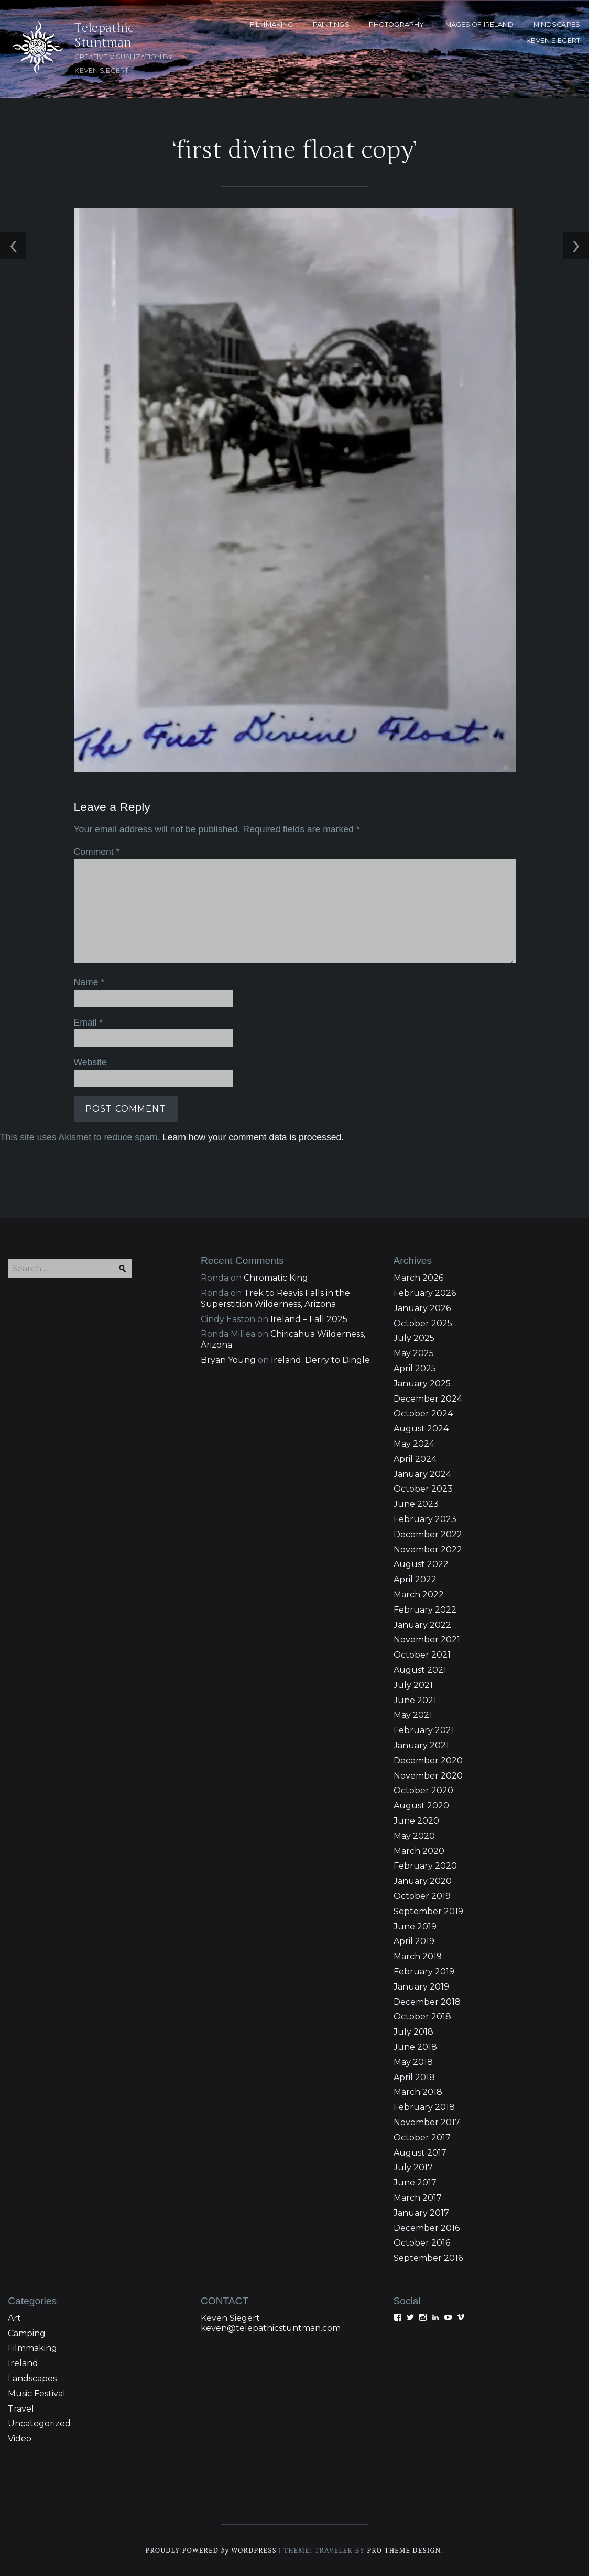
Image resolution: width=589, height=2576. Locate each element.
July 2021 (413, 1685)
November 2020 (428, 1776)
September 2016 (428, 2258)
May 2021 (413, 1715)
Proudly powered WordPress (211, 2550)
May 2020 (414, 1836)
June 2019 (415, 1926)
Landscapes (32, 2378)
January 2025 (422, 1384)
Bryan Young (228, 1360)
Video (19, 2439)
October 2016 (422, 2243)
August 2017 (420, 2153)
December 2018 (427, 2002)
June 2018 (415, 2047)
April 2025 (415, 1368)
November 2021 (427, 1640)
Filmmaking (32, 2348)
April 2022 (415, 1579)
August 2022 (421, 1564)
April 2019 (414, 1941)
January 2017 (421, 2213)
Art (14, 2318)
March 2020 (419, 1851)
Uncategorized (39, 2423)
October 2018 (422, 2017)
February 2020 (425, 1866)
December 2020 (428, 1761)
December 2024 (428, 1399)
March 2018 (418, 2092)
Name (89, 982)
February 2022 (425, 1610)
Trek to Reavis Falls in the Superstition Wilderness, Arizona (275, 1298)
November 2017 (427, 2122)
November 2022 (428, 1550)
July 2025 (414, 1338)
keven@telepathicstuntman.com (271, 2328)
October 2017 (422, 2137)
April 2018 (414, 2077)
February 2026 (425, 1293)
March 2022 (419, 1595)
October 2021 (422, 1655)
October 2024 (423, 1413)
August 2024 (421, 1429)
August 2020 (421, 1806)
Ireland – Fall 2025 (308, 1319)
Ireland (23, 2363)
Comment (97, 852)
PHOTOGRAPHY (396, 24)
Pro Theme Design (404, 2550)
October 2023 (423, 1489)
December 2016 (427, 2228)
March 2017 (418, 2198)
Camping (27, 2333)
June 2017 (415, 2183)
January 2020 (423, 1881)
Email (88, 1022)
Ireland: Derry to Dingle (320, 1360)
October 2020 (423, 1790)
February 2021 (424, 1730)
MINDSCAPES (556, 24)
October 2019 (422, 1896)
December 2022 (428, 1534)
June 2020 (416, 1821)
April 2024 (415, 1459)
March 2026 (418, 1278)
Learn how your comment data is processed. (253, 1137)
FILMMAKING (271, 24)
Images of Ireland (478, 24)
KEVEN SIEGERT (553, 41)
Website (90, 1062)
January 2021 (421, 1745)
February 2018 (424, 2107)
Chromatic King (276, 1278)
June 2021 (415, 1700)
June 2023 (416, 1504)
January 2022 (422, 1625)
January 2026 (422, 1308)
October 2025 (423, 1323)
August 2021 (420, 1670)
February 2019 (424, 1972)
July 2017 (413, 2167)
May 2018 (413, 2062)
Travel (21, 2409)
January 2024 (422, 1474)
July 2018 (413, 2032)
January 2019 (421, 1987)
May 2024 (414, 1444)
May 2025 (414, 1353)
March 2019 (418, 1956)
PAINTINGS (331, 24)
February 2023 (425, 1519)
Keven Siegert (230, 2318)
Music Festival (37, 2394)
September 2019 (428, 1911)
